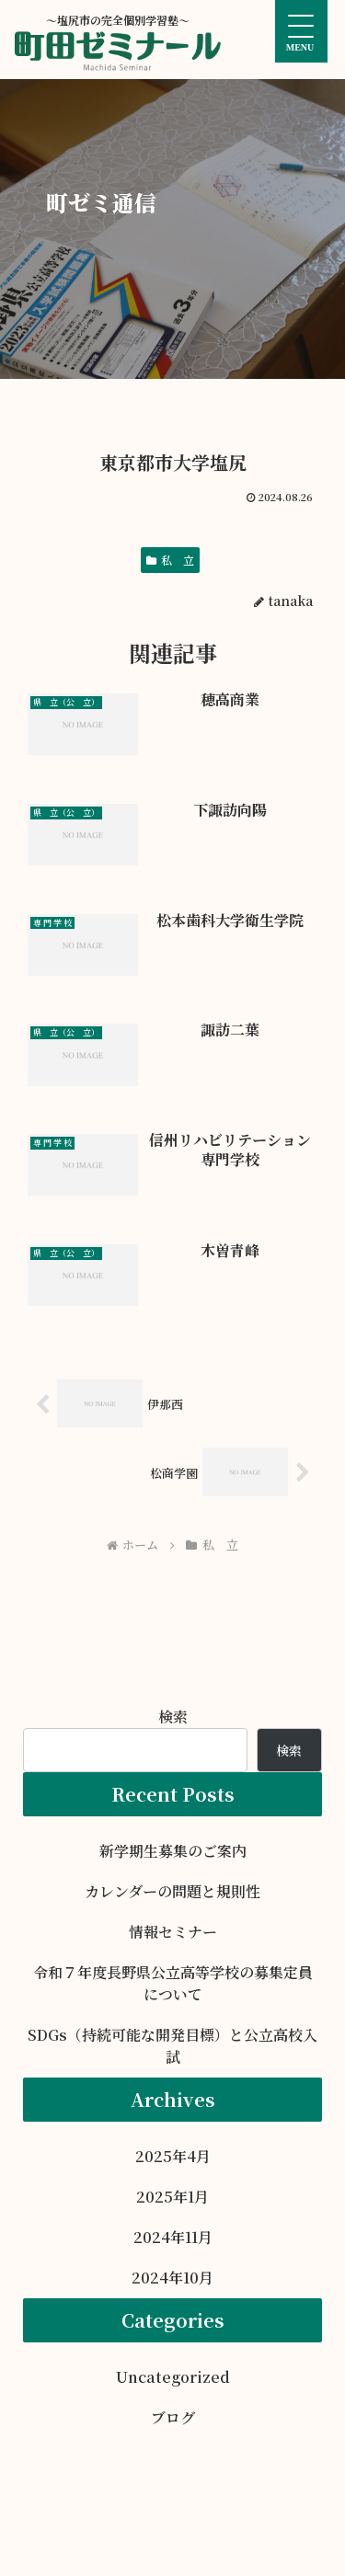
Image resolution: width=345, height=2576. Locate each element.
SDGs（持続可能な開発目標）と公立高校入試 (172, 2045)
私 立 (170, 559)
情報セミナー (173, 1931)
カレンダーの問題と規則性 (172, 1891)
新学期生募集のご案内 (173, 1850)
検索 (173, 1716)
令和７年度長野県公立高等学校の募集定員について (173, 1983)
